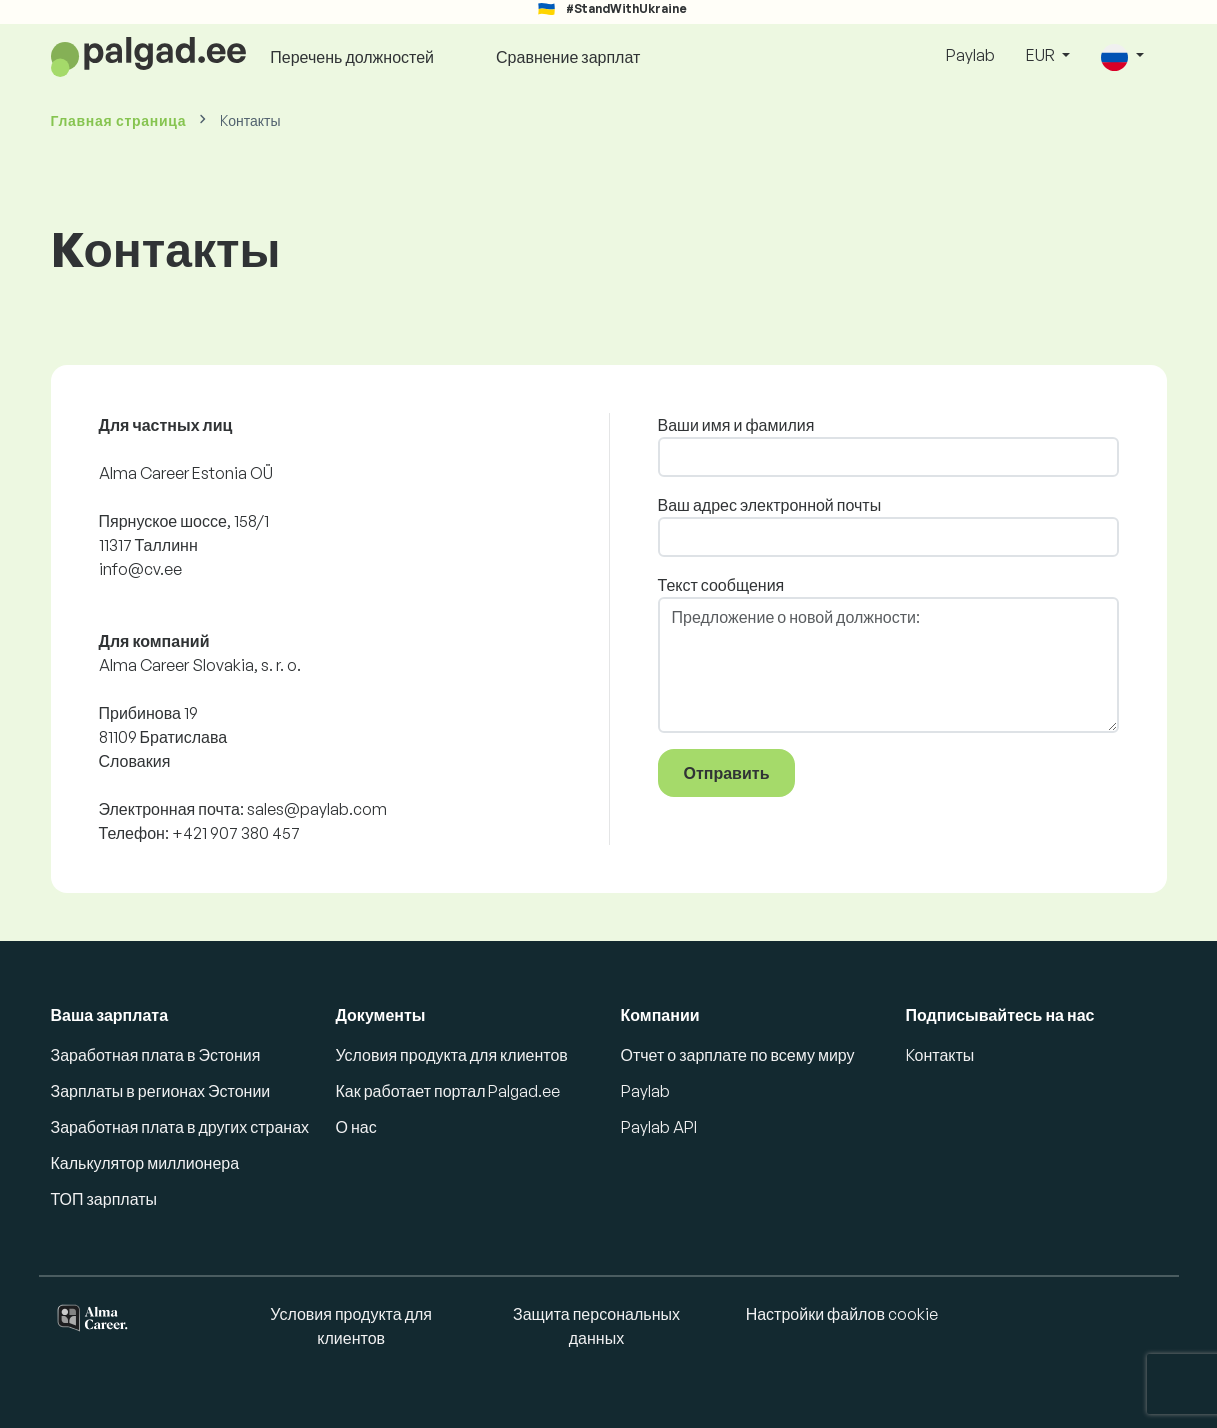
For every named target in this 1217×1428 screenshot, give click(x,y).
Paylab (970, 55)
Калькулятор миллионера (145, 1163)
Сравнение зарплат (568, 57)
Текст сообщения (721, 585)
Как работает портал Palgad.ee (448, 1091)
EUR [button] (1042, 55)
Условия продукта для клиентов (452, 1055)
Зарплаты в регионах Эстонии (161, 1091)
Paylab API (659, 1127)
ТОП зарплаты (104, 1199)
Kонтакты (940, 1055)
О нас (356, 1127)
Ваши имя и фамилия (736, 425)
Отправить (727, 773)
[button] (1122, 56)
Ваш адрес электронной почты (770, 505)
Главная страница (119, 120)
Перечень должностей (352, 57)
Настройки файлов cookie (842, 1314)
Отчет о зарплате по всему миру (738, 1055)
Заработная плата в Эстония (156, 1055)
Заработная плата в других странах (180, 1127)
